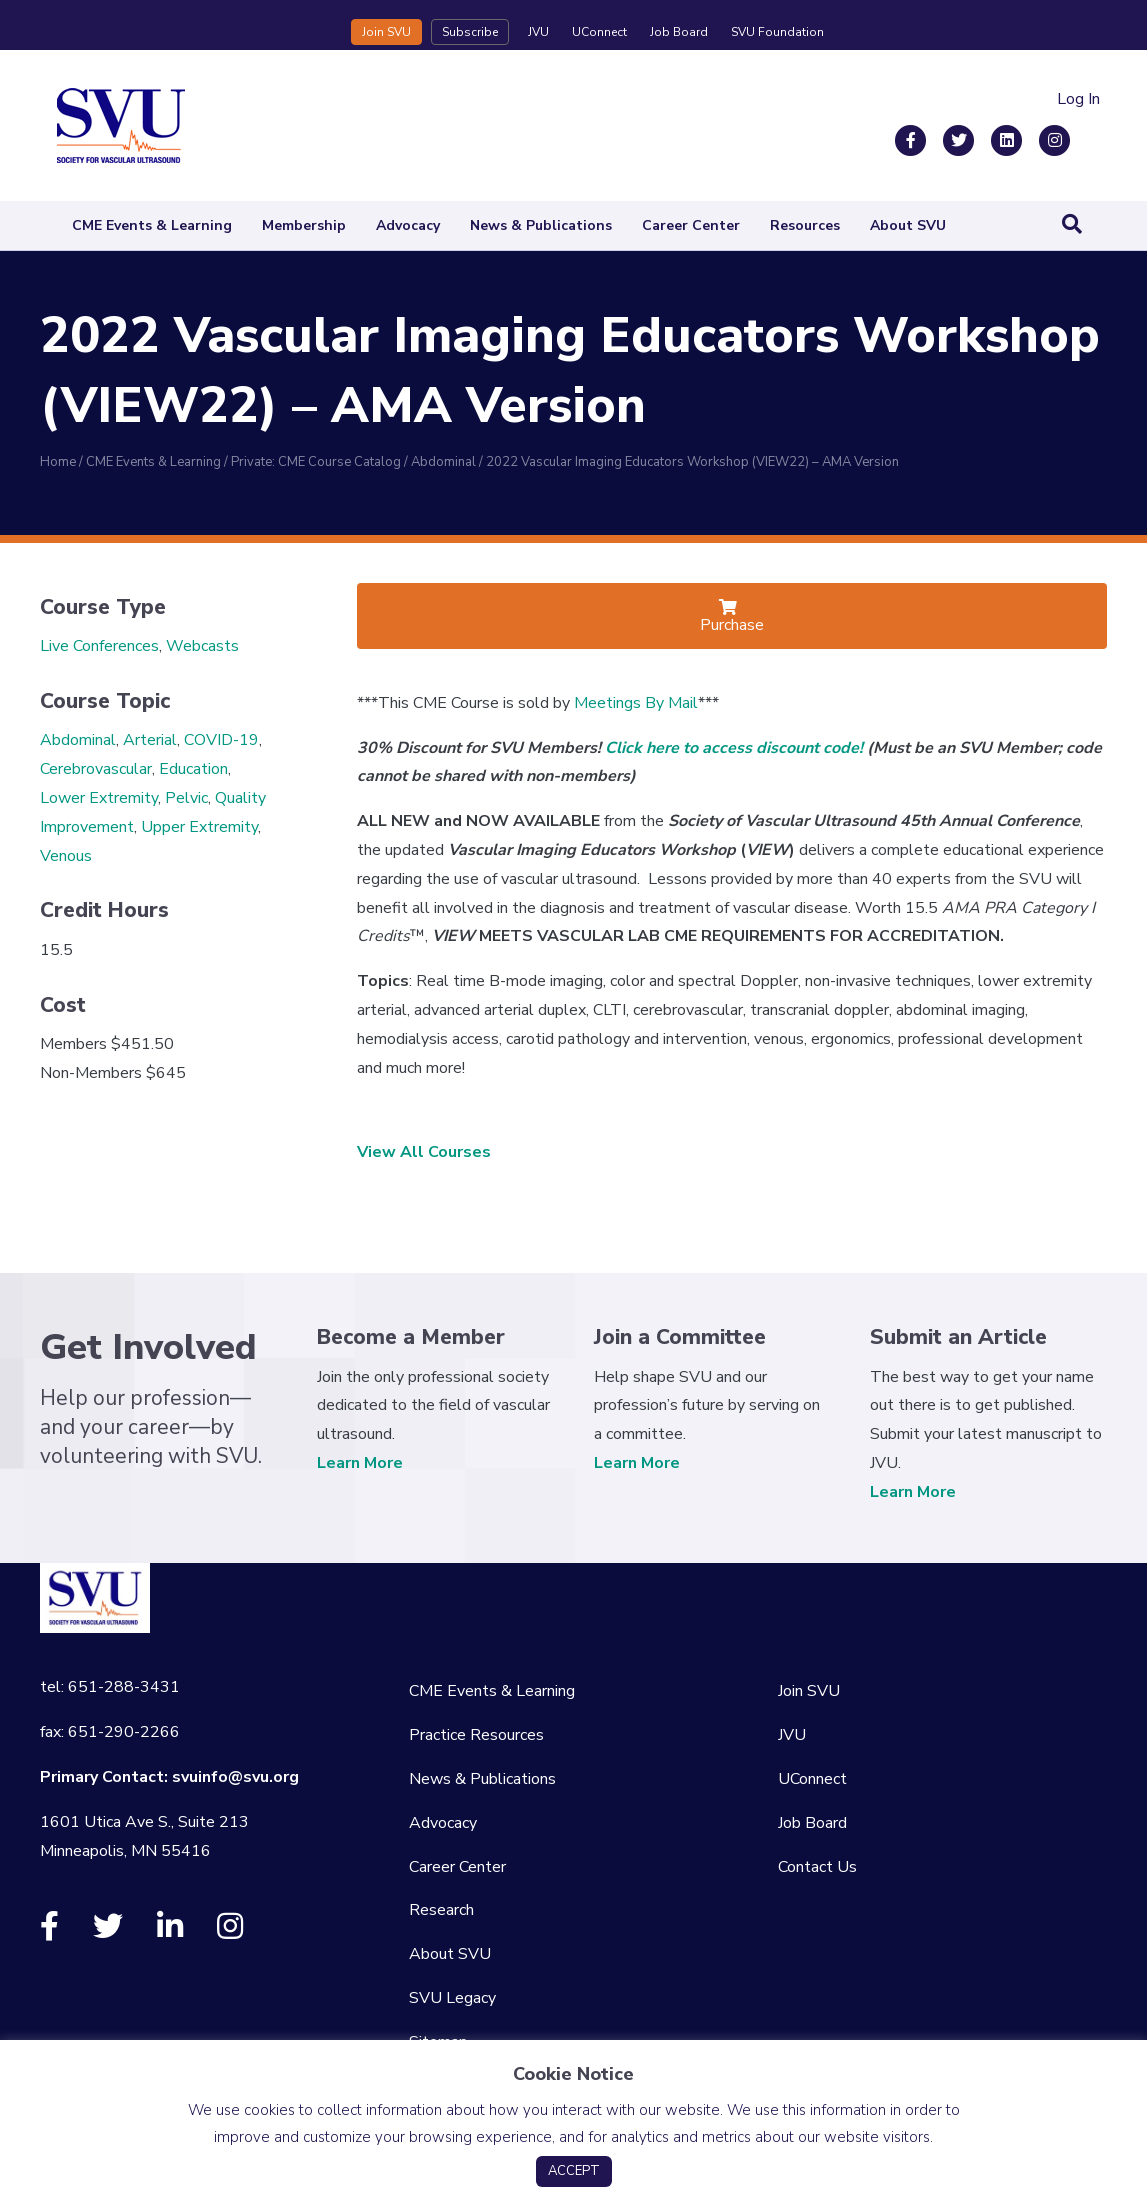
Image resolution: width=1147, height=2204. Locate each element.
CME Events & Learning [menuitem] (492, 1691)
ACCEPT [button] (574, 2171)
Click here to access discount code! (734, 748)
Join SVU (386, 32)
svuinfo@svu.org (235, 1777)
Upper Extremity (199, 827)
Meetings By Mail (636, 703)
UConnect (599, 32)
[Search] (1072, 224)
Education (193, 769)
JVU (538, 32)
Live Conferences (99, 646)
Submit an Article (958, 1337)
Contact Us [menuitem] (817, 1867)
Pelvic (186, 798)
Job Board (679, 32)
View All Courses (424, 1152)
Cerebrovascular (96, 769)
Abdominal (78, 740)
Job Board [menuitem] (812, 1823)
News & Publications (541, 225)
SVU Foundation (777, 32)
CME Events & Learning (152, 225)
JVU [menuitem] (792, 1735)
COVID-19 (221, 740)
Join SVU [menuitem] (809, 1691)
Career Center (691, 225)
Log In (1078, 99)
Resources (805, 225)
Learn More (360, 1463)
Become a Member (411, 1337)
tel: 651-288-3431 (110, 1687)
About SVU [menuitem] (450, 1954)
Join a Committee (680, 1337)
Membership (304, 225)
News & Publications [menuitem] (482, 1779)
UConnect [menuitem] (812, 1779)
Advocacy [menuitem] (443, 1823)
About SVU (908, 225)
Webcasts (202, 646)
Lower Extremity (99, 798)
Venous (66, 856)
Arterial (150, 740)
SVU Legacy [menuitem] (452, 1998)
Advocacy (408, 225)
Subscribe (470, 32)
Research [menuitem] (441, 1910)
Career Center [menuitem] (457, 1867)
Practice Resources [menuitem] (476, 1735)
